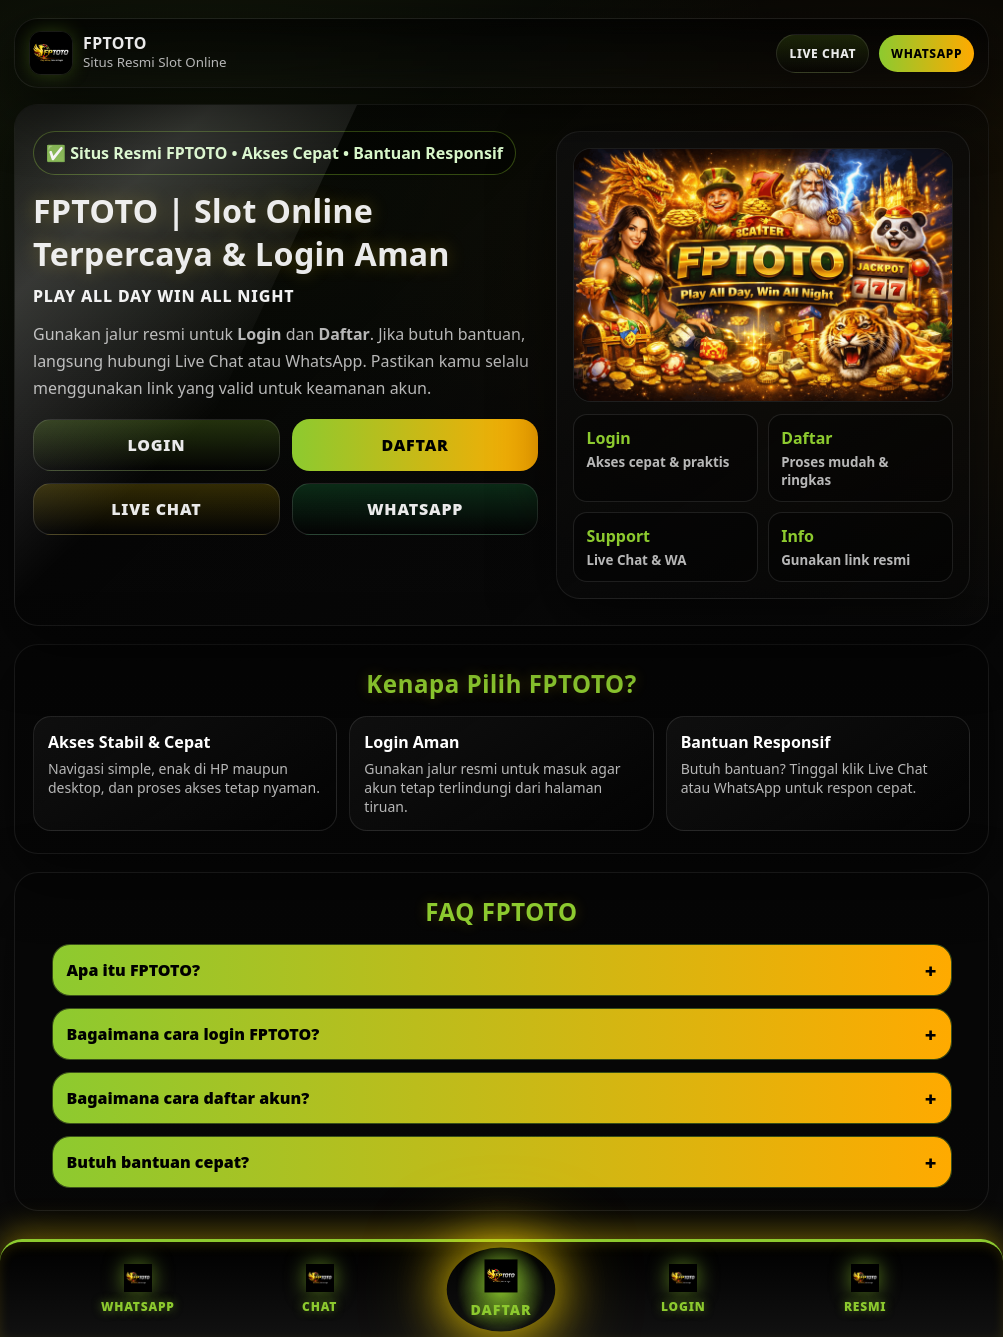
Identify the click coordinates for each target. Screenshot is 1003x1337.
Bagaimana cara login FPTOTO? (193, 1034)
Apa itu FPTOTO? (134, 970)
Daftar (414, 445)
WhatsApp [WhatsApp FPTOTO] (138, 1289)
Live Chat (822, 53)
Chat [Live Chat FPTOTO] (319, 1289)
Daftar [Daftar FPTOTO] (501, 1289)
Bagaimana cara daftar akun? (188, 1098)
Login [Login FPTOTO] (683, 1289)
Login (156, 445)
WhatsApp (926, 53)
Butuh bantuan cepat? (158, 1162)
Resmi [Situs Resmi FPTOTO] (865, 1289)
